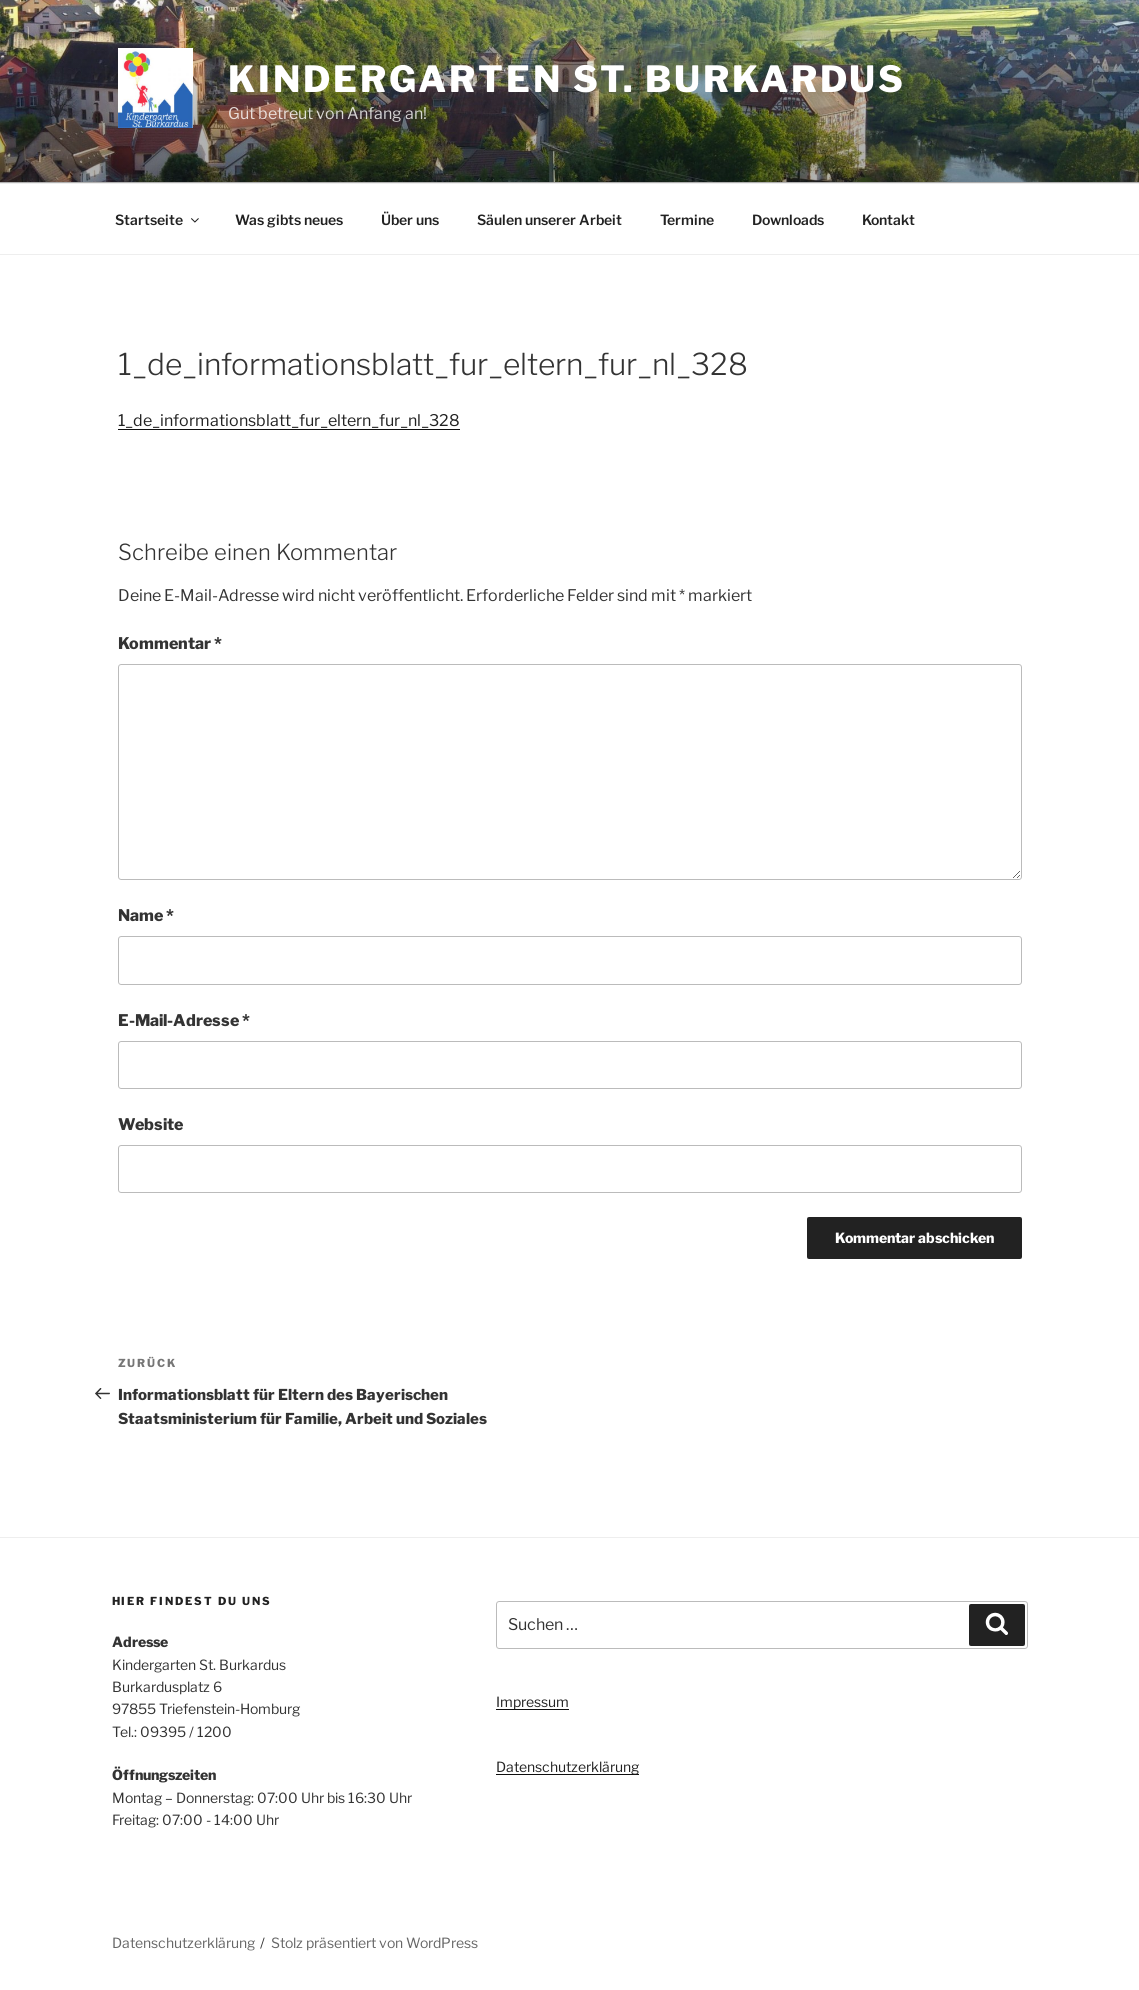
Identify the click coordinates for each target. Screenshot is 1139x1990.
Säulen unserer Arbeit (549, 219)
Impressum (532, 1701)
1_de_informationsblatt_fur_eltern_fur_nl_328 (289, 420)
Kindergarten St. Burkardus (567, 79)
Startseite (158, 219)
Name (146, 915)
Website (150, 1124)
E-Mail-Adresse (184, 1020)
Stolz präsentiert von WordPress (374, 1942)
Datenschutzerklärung (567, 1766)
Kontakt (888, 219)
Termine (687, 219)
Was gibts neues (289, 219)
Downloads (788, 219)
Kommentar (170, 643)
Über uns (410, 219)
